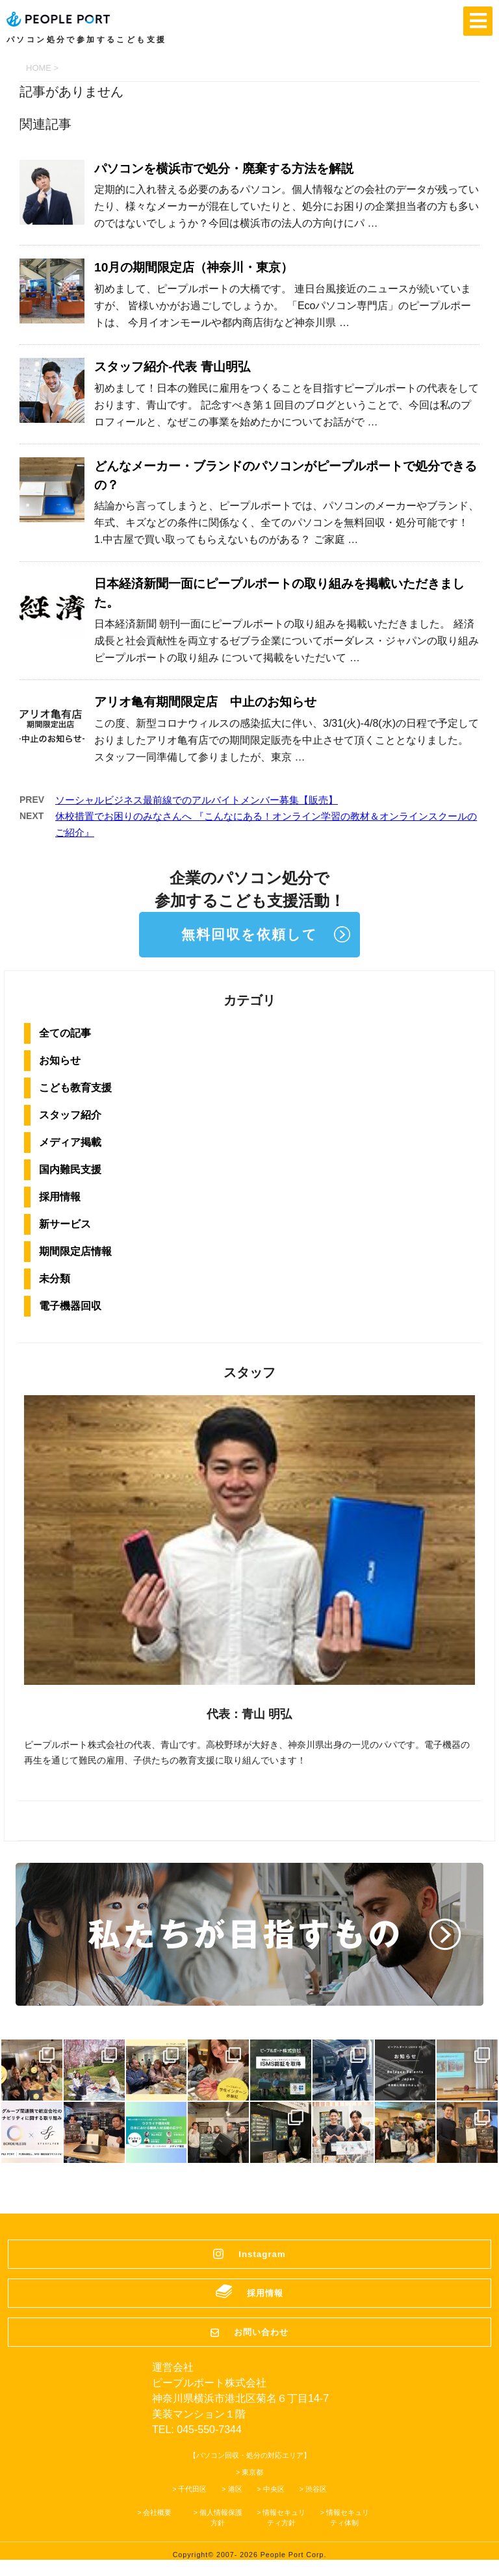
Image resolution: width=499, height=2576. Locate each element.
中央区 (274, 2489)
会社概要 (157, 2512)
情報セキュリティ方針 (283, 2517)
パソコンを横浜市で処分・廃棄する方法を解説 (223, 168)
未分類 (54, 1278)
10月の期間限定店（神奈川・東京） (193, 267)
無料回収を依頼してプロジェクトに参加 (249, 942)
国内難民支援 (70, 1169)
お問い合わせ (261, 2332)
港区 (235, 2489)
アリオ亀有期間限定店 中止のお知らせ (205, 702)
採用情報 (60, 1196)
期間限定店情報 (75, 1251)
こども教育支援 (75, 1087)
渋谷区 (316, 2489)
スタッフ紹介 (70, 1114)
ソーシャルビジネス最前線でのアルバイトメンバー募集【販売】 (196, 799)
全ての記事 (65, 1033)
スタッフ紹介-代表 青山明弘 (172, 366)
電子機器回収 (70, 1305)
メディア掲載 (70, 1142)
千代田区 (192, 2489)
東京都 (252, 2472)
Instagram (262, 2254)
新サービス (65, 1224)
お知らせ (60, 1060)
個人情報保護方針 (220, 2517)
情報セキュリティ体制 (347, 2517)
